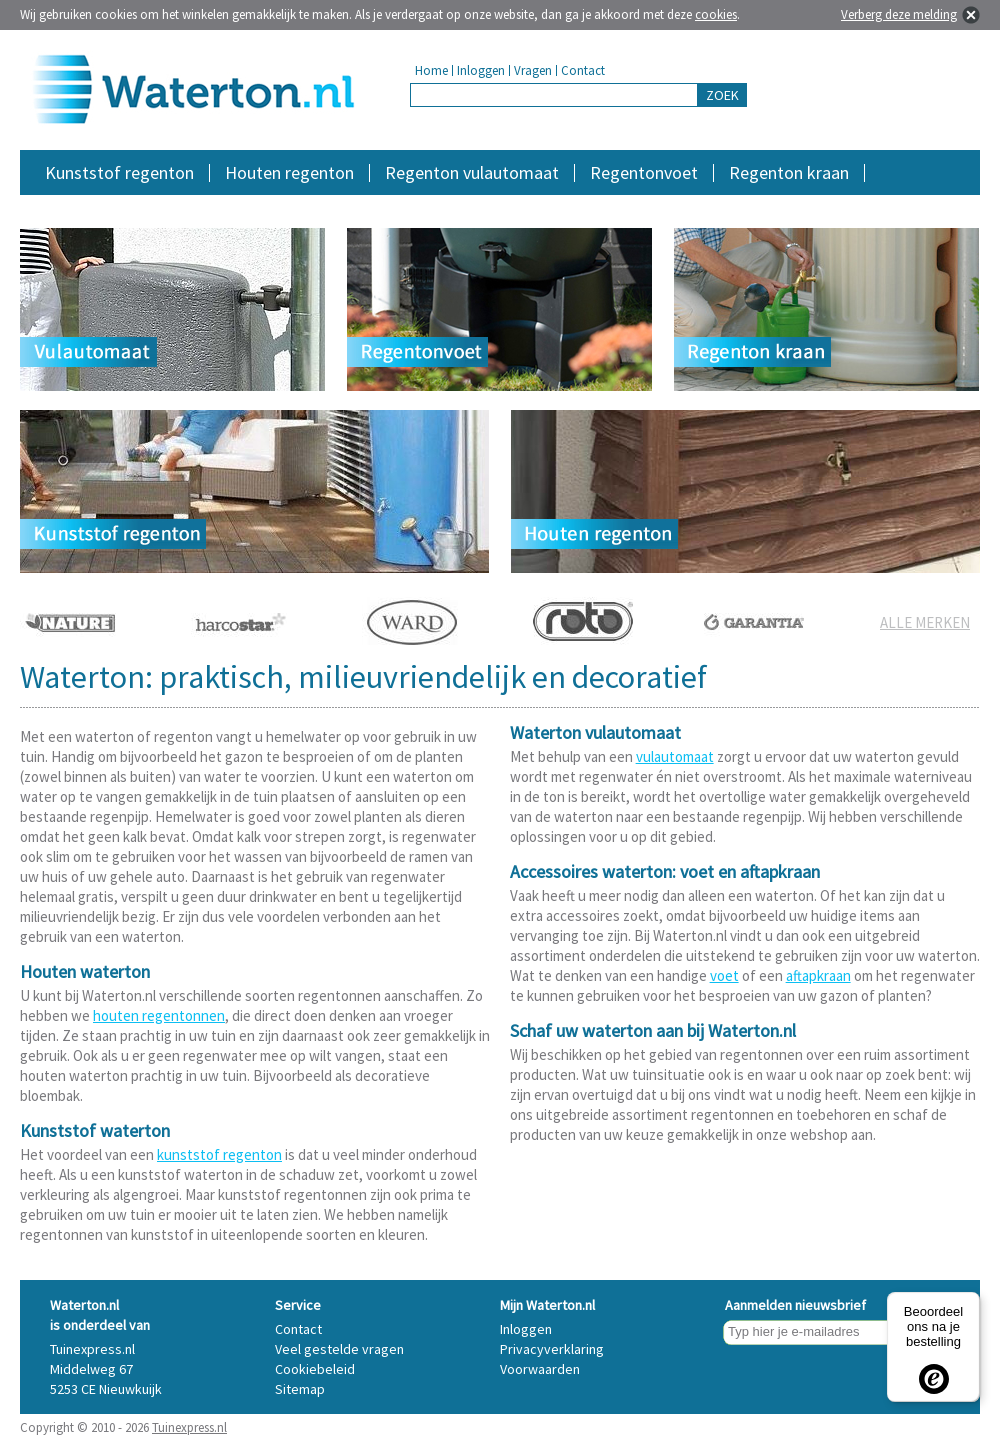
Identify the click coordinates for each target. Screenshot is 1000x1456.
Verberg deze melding (899, 14)
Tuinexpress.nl (189, 1427)
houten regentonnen (159, 1015)
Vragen (533, 70)
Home (431, 70)
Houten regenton (289, 172)
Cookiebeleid (315, 1369)
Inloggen (481, 70)
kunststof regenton (219, 1154)
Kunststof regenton (119, 172)
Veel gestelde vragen (339, 1349)
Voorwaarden (540, 1369)
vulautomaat (675, 756)
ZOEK (722, 95)
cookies (716, 14)
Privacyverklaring (552, 1349)
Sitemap (300, 1389)
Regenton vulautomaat (472, 172)
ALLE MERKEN (925, 622)
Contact (583, 70)
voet (724, 975)
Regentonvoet (644, 172)
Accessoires (893, 204)
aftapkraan (818, 975)
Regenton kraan (789, 172)
